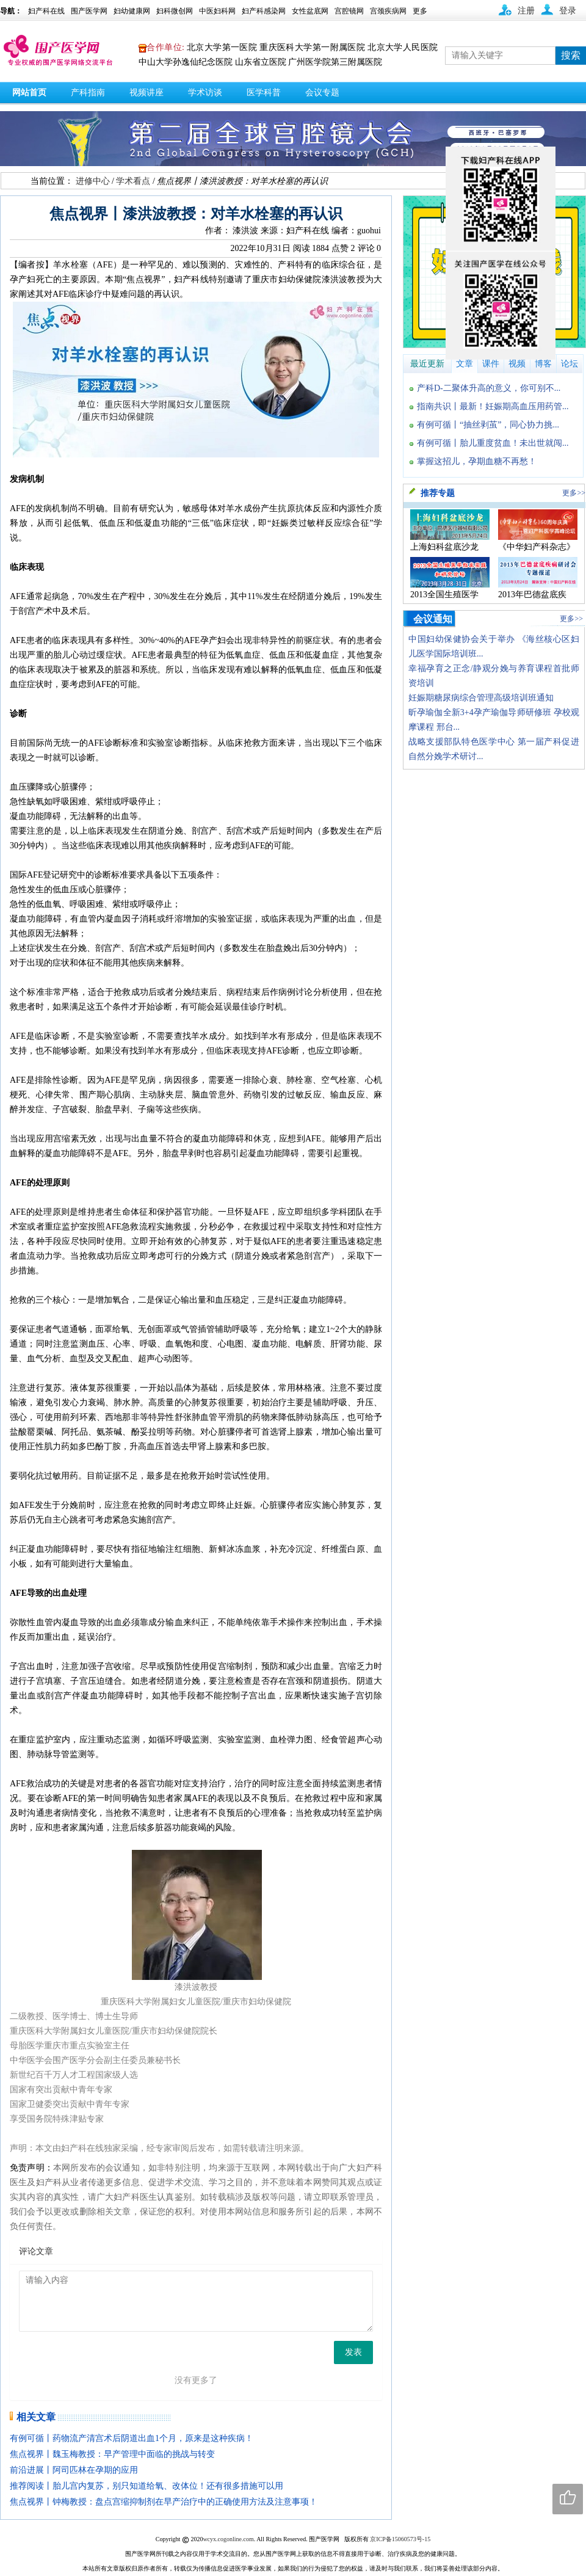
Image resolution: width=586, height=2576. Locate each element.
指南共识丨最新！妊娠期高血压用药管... (493, 406)
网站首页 (29, 92)
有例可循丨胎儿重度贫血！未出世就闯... (493, 443)
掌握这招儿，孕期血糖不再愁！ (477, 461)
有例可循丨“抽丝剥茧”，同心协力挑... (488, 424)
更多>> (573, 493)
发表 (353, 2352)
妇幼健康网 (132, 11)
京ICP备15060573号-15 (400, 2539)
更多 (420, 11)
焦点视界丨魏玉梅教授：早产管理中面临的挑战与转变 (112, 2454)
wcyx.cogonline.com (228, 2539)
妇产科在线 (46, 11)
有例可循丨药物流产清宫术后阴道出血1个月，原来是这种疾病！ (131, 2438)
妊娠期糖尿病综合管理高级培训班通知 (481, 697)
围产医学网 (89, 11)
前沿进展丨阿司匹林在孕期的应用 (74, 2470)
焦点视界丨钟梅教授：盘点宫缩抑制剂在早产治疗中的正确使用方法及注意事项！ (163, 2501)
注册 (526, 10)
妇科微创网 (174, 11)
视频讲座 (146, 92)
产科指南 (88, 92)
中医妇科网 (217, 11)
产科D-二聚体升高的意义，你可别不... (488, 388)
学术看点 (133, 181)
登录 (567, 10)
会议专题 (322, 92)
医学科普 (264, 92)
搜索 (571, 55)
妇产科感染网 (264, 11)
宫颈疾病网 (388, 11)
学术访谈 (205, 92)
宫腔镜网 (349, 11)
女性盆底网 (310, 11)
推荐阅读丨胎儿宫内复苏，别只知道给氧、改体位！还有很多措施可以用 (146, 2485)
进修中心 (93, 181)
